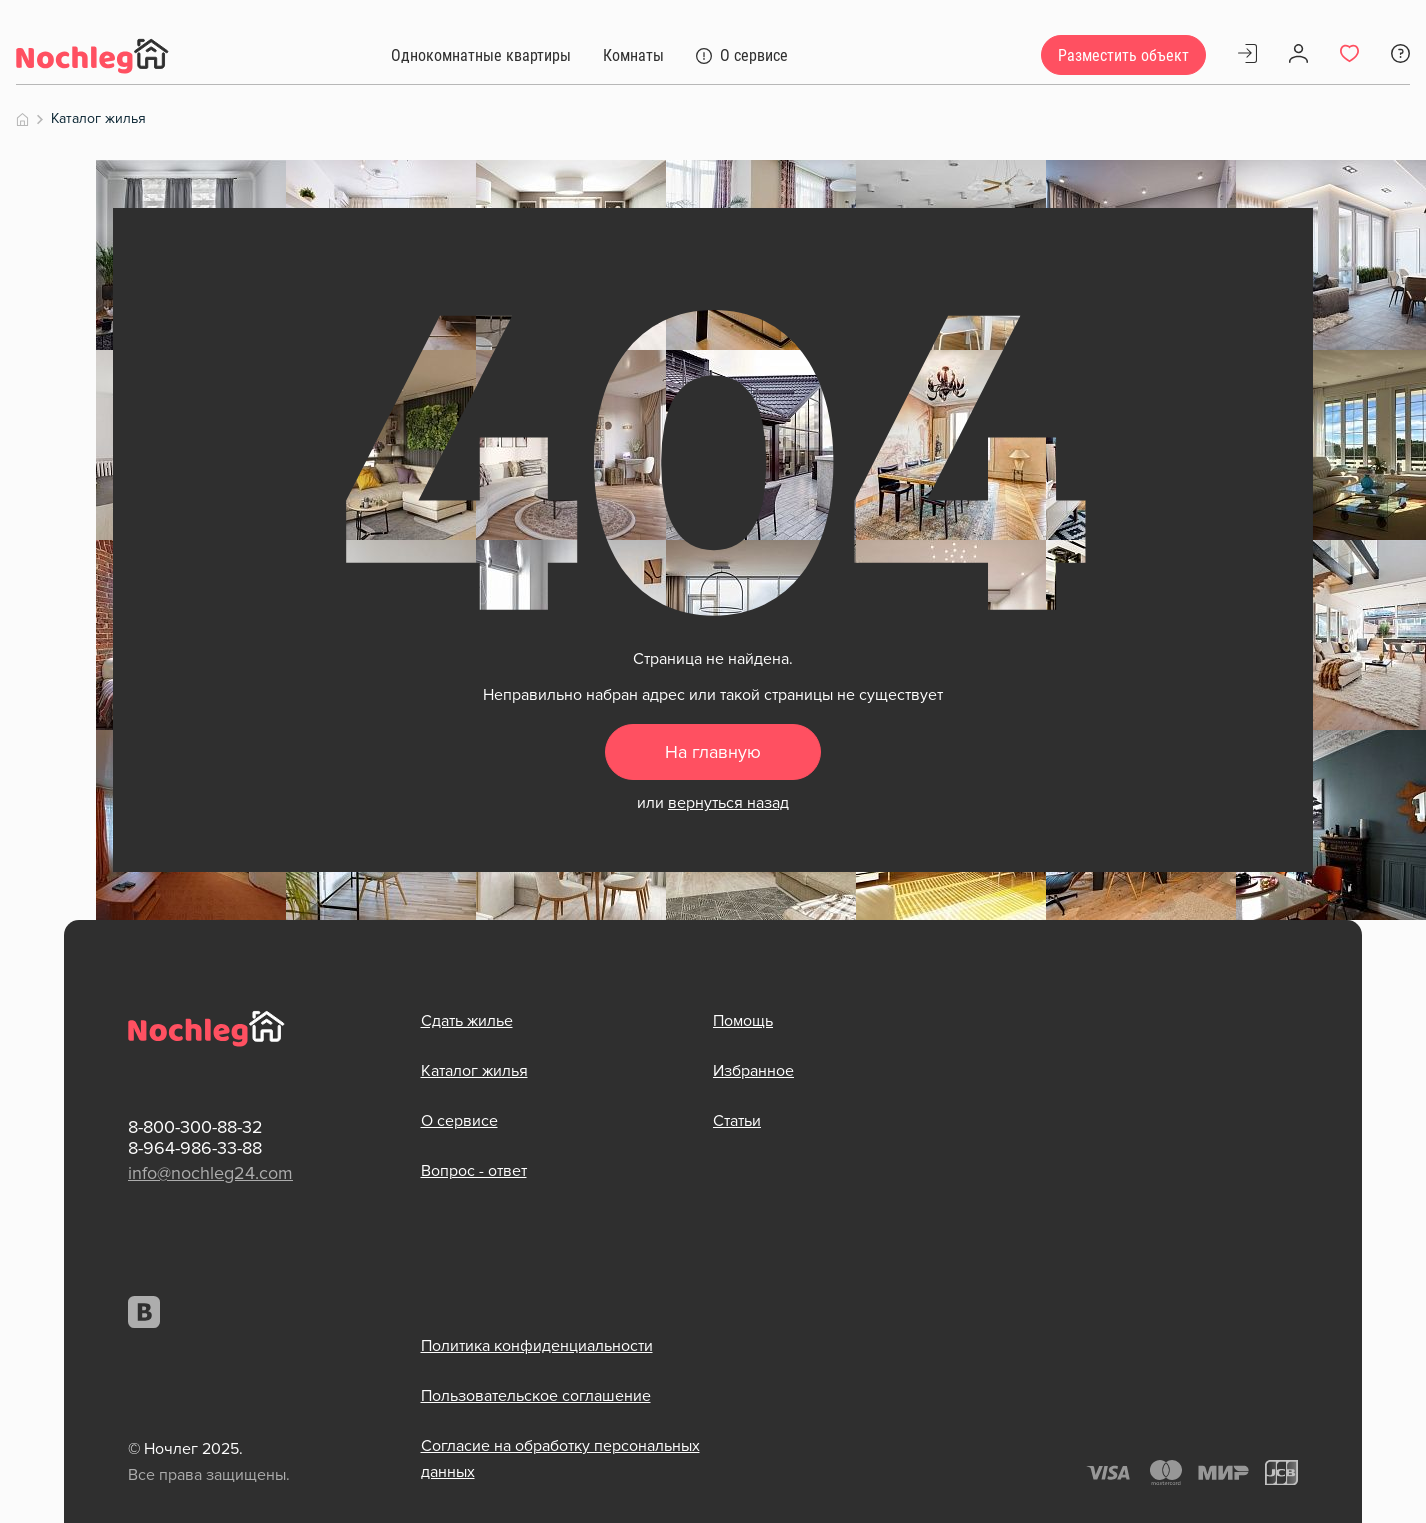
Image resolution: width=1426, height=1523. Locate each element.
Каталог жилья (474, 1071)
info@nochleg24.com (210, 1173)
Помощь (743, 1021)
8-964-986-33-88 (195, 1148)
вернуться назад (728, 803)
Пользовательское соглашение (536, 1395)
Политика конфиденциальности (537, 1345)
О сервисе (459, 1121)
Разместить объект (1123, 55)
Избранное (753, 1071)
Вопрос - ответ (474, 1171)
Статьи (737, 1121)
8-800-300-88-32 (195, 1128)
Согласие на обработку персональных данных (560, 1458)
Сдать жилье (467, 1021)
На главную (713, 753)
